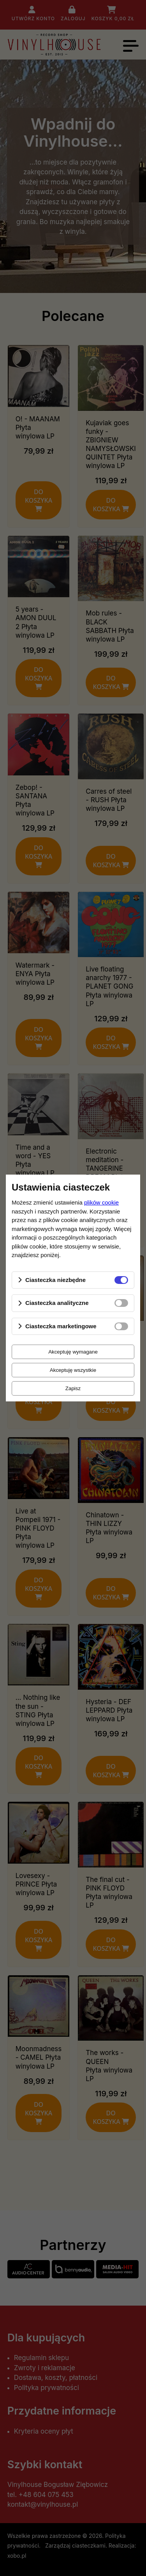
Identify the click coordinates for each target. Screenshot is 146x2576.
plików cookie (101, 1202)
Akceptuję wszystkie (73, 1370)
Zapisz (73, 1388)
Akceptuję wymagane (73, 1352)
